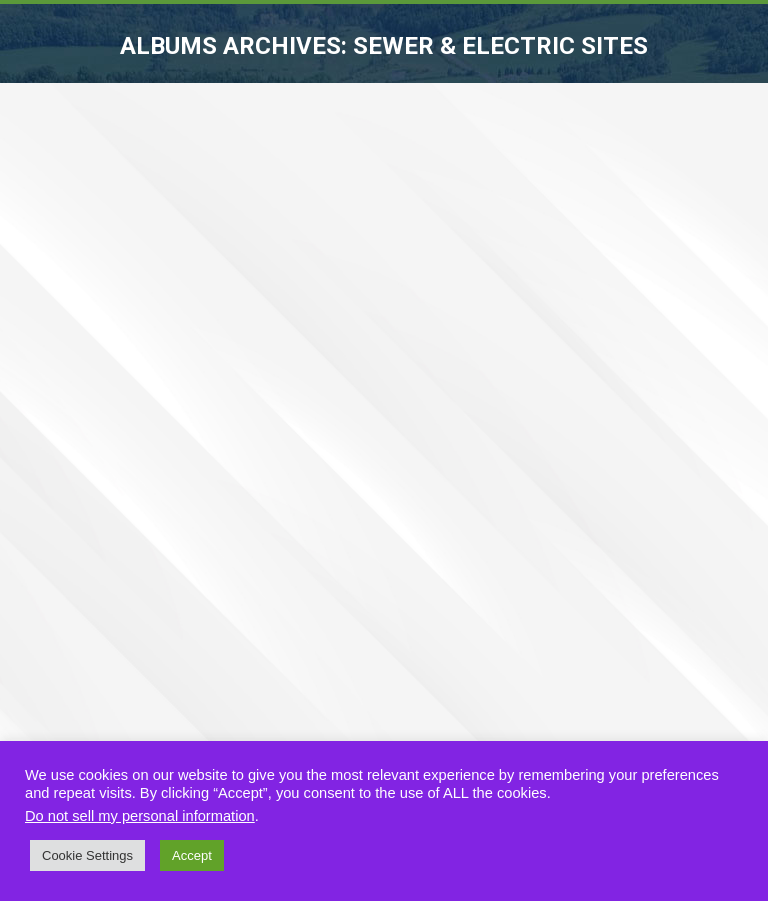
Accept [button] (192, 855)
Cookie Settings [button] (87, 855)
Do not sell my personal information (140, 816)
